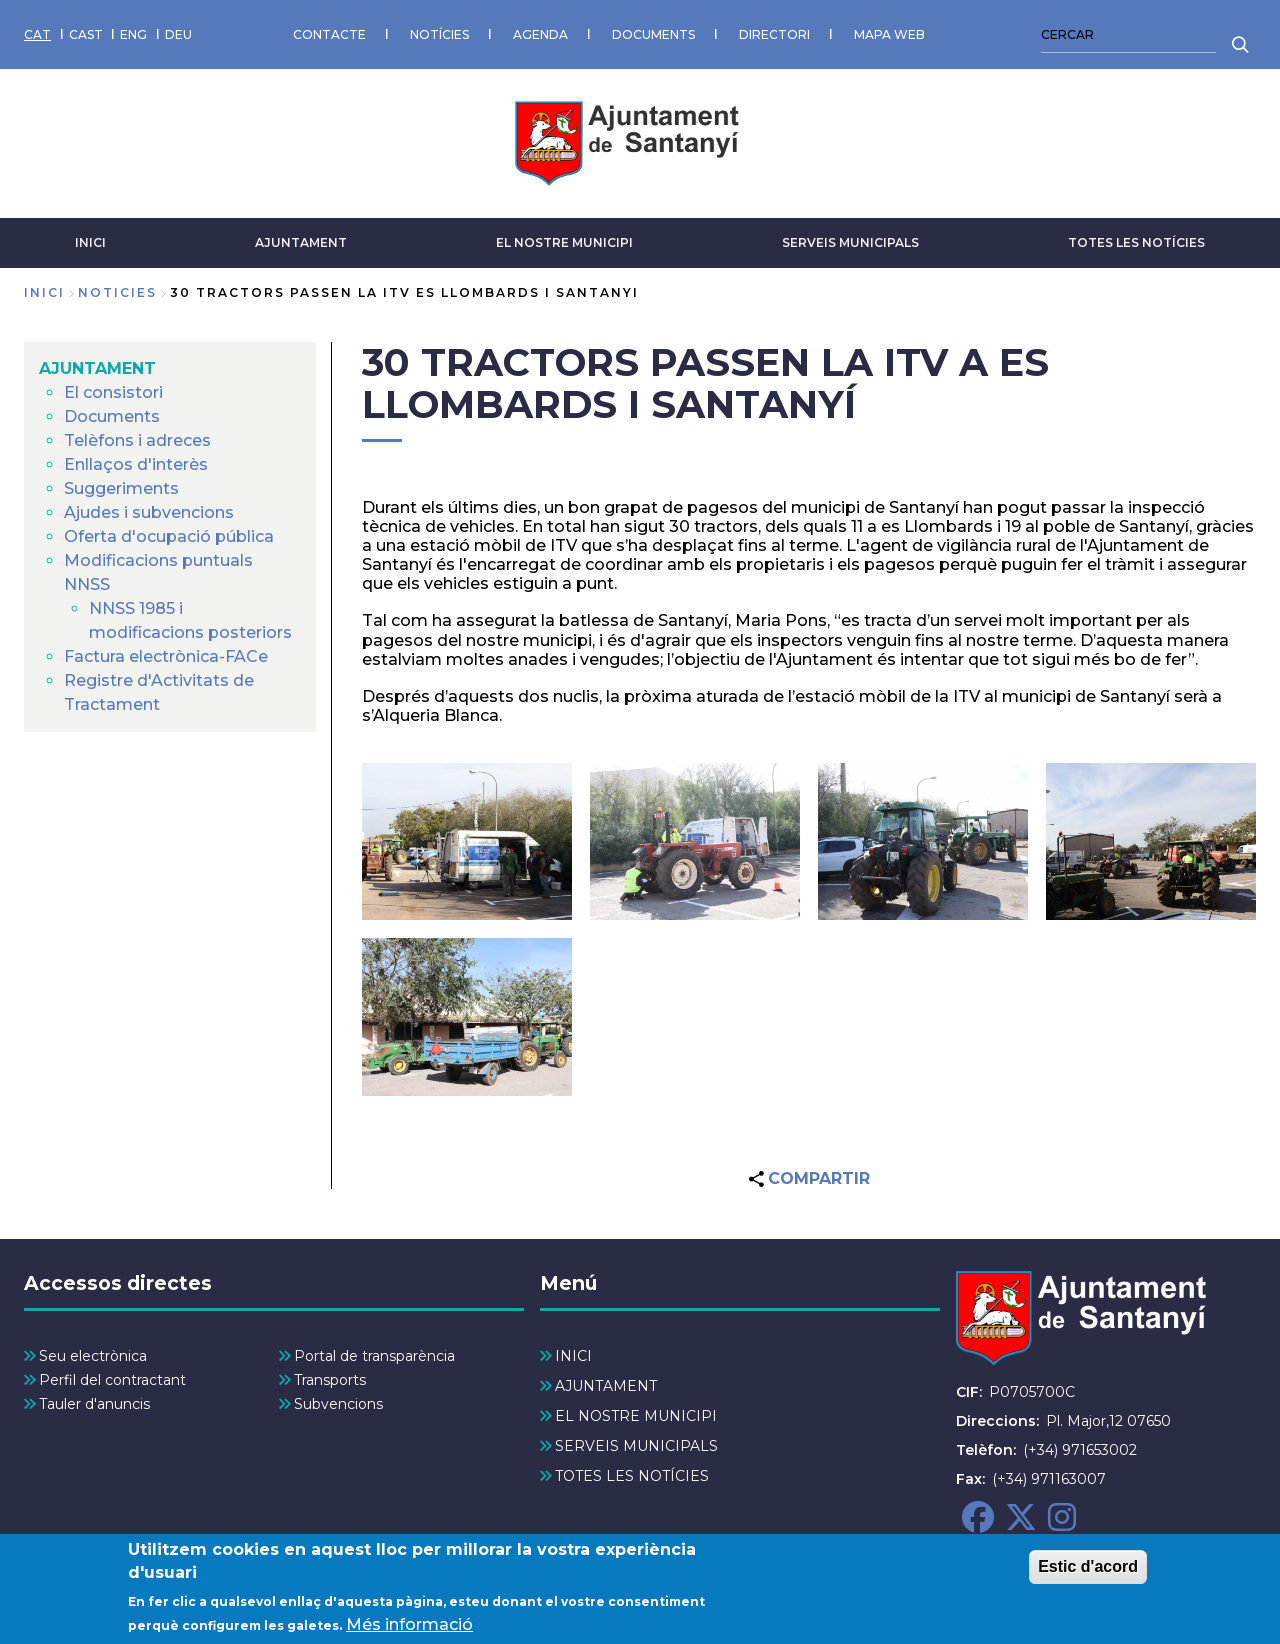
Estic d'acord (1088, 1574)
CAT (37, 34)
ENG (133, 34)
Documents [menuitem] (112, 416)
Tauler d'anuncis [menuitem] (94, 1404)
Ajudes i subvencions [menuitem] (149, 512)
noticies (117, 292)
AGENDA (540, 34)
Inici (44, 292)
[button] (467, 842)
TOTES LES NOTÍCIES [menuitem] (632, 1476)
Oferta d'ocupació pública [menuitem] (169, 536)
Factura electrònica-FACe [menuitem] (166, 656)
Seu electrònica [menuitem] (93, 1356)
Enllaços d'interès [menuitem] (136, 464)
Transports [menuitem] (330, 1380)
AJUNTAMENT (301, 242)
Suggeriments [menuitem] (121, 488)
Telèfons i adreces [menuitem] (137, 440)
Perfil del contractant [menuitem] (112, 1380)
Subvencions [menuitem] (338, 1404)
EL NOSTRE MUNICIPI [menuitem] (636, 1416)
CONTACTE (329, 34)
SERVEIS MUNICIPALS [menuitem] (636, 1446)
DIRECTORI (774, 34)
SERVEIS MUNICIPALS (850, 242)
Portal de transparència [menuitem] (374, 1356)
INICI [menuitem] (573, 1356)
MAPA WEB (889, 34)
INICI (90, 242)
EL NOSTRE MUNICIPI (564, 242)
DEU (178, 34)
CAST (86, 34)
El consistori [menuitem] (113, 392)
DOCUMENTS (653, 34)
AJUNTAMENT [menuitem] (97, 368)
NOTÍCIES (439, 34)
